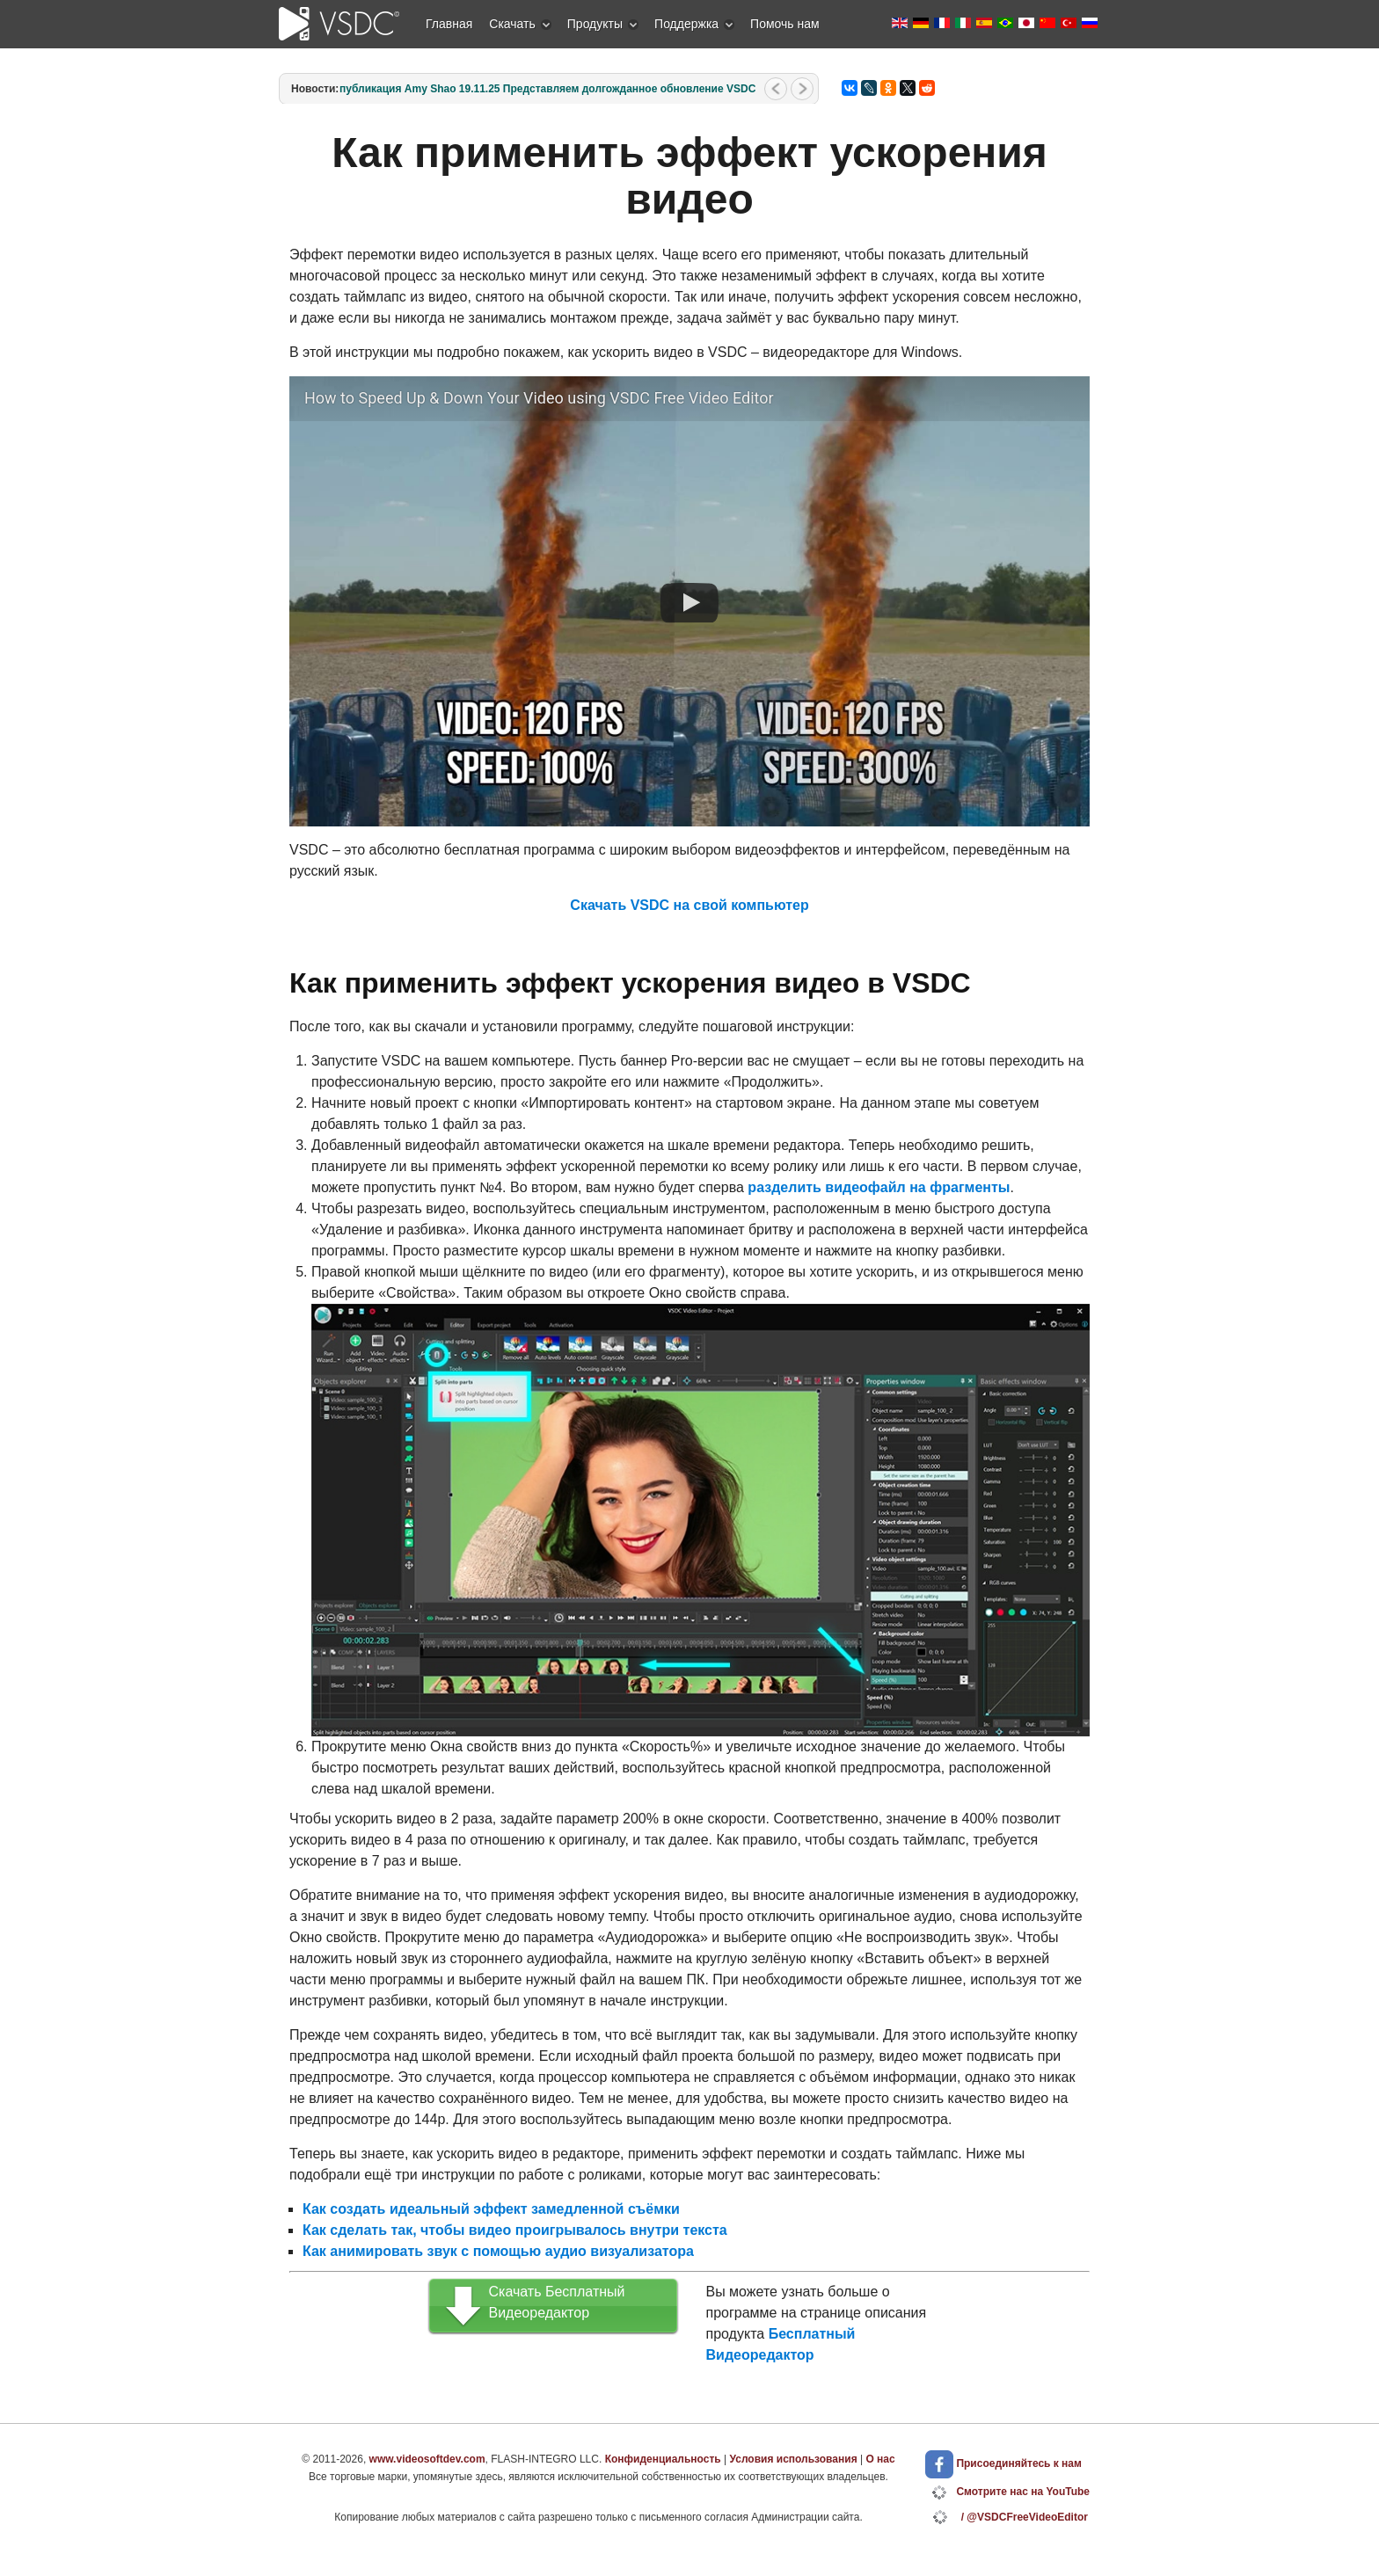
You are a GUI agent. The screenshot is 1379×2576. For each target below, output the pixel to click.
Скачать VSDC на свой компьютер (689, 905)
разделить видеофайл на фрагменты (879, 1187)
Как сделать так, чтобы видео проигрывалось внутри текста (515, 2230)
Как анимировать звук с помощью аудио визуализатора (498, 2251)
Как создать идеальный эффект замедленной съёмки (491, 2208)
